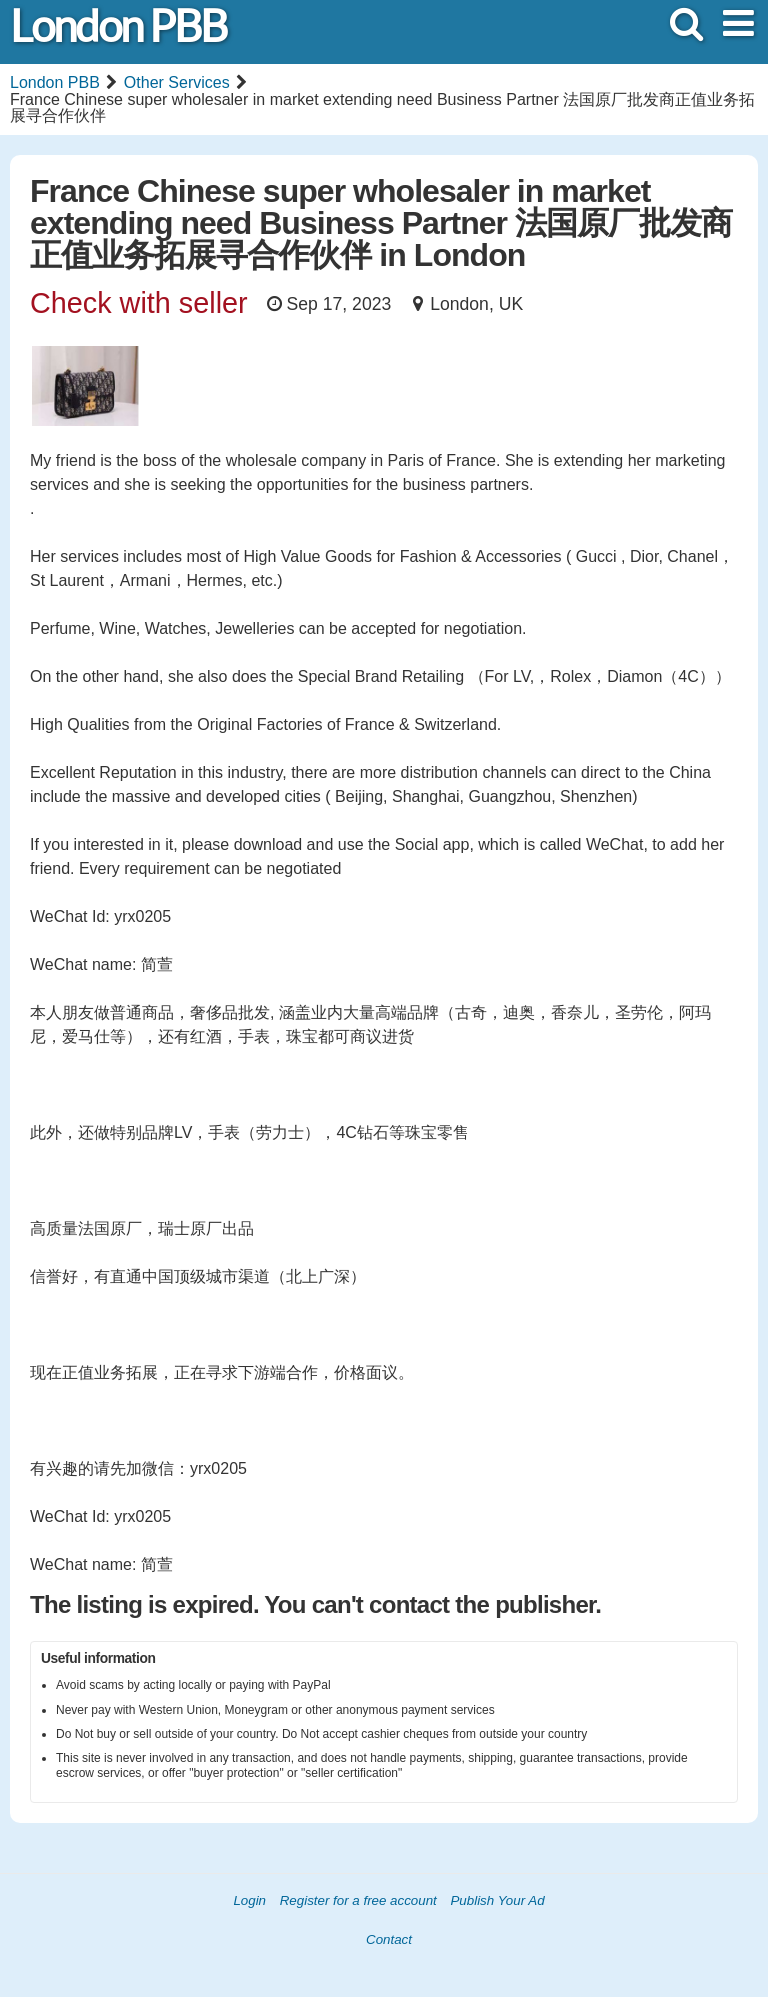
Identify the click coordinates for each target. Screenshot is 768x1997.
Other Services (177, 82)
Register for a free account (358, 1900)
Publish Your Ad (497, 1900)
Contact (389, 1939)
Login (249, 1900)
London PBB (118, 26)
